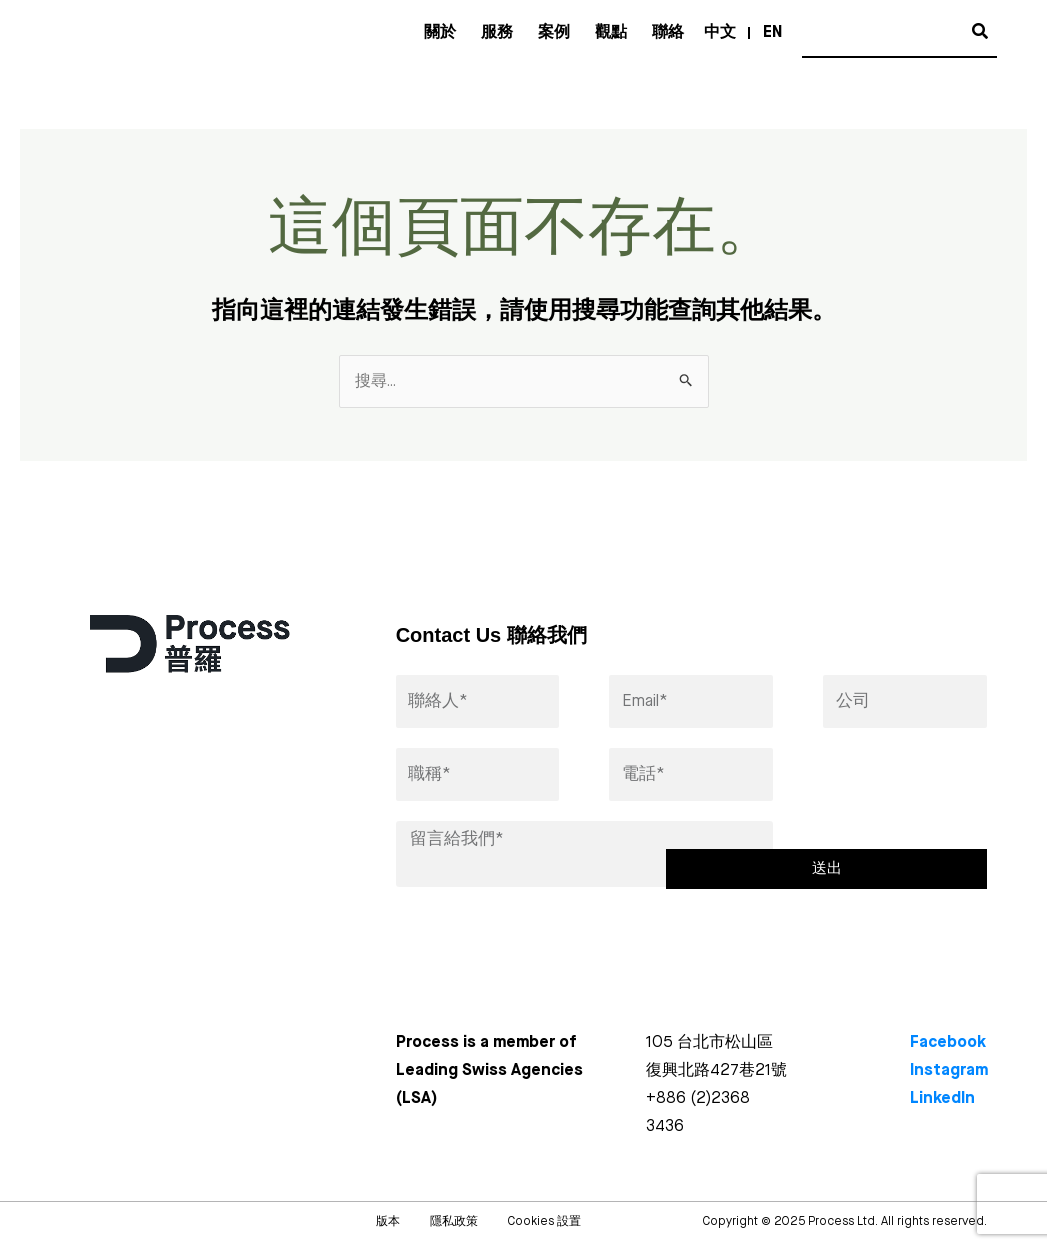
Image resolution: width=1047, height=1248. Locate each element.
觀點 (611, 33)
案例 (554, 33)
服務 (497, 33)
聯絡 (668, 33)
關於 (440, 33)
